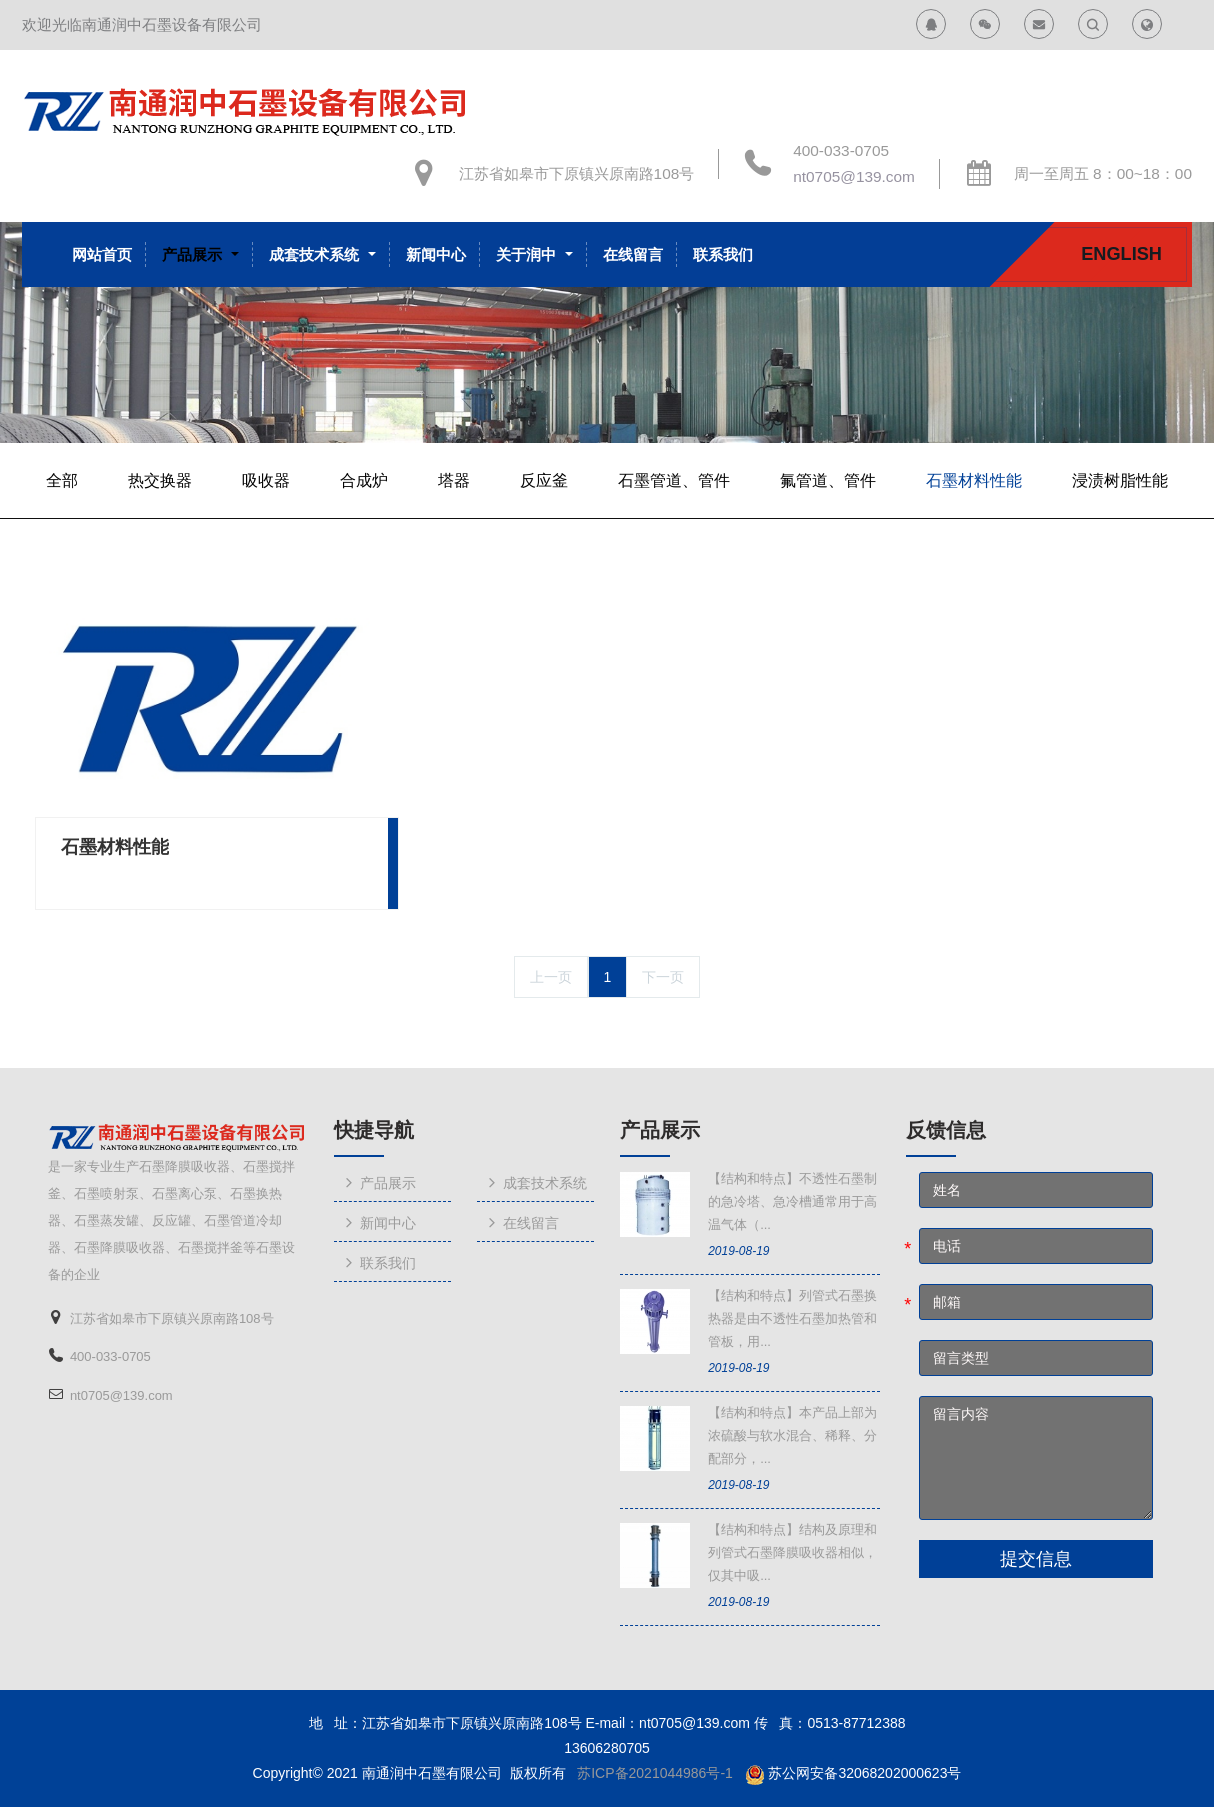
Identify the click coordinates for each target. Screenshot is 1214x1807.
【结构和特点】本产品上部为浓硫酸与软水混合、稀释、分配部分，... (792, 1435)
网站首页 (102, 254)
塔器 (454, 480)
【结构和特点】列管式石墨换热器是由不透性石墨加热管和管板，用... (792, 1318)
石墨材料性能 (974, 480)
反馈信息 (946, 1130)
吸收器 (266, 480)
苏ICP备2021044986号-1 (655, 1773)
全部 (62, 480)
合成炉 (364, 480)
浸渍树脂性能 (1120, 480)
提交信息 (1036, 1559)
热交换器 (160, 480)
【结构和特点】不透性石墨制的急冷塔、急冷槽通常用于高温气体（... (792, 1201)
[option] (606, 332)
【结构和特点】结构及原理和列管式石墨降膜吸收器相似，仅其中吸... (792, 1552)
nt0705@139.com (854, 176)
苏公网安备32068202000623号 (864, 1773)
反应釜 (544, 480)
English (1121, 254)
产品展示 (660, 1130)
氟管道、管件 (828, 480)
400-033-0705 (841, 150)
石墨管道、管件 (674, 480)
